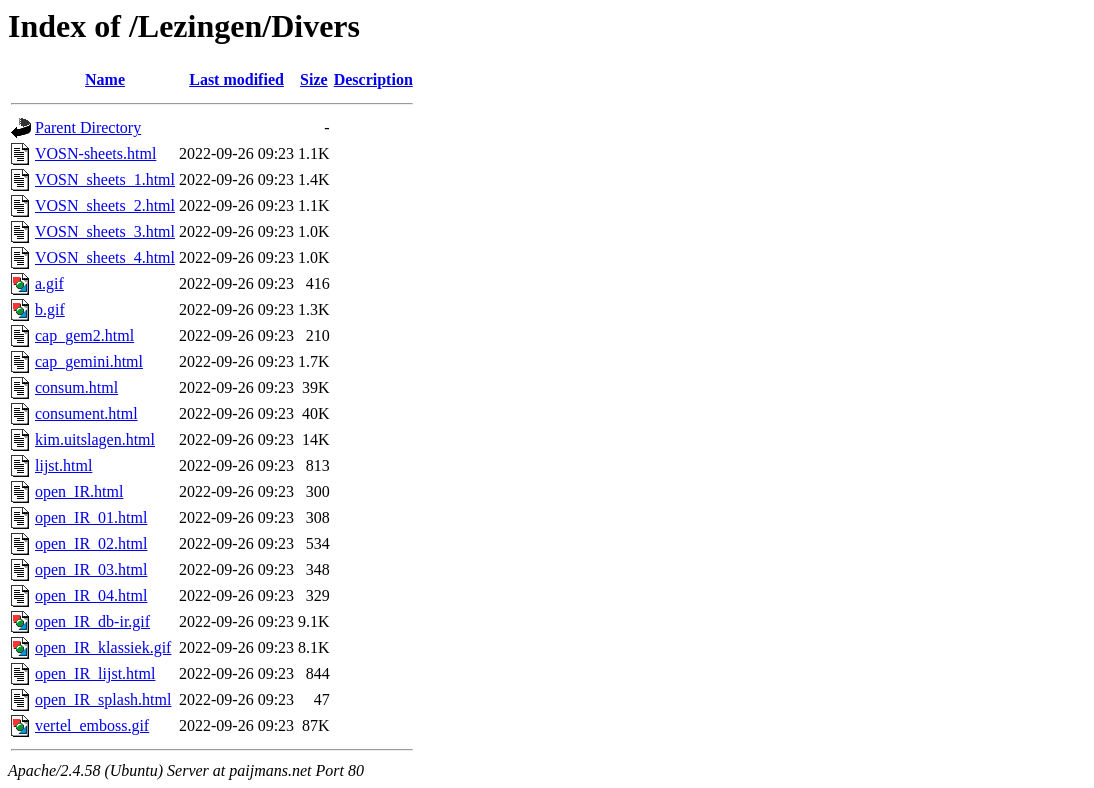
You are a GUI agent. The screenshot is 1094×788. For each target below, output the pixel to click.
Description (373, 79)
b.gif (50, 309)
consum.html (76, 387)
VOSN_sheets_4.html (105, 257)
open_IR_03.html (91, 569)
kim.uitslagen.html (95, 439)
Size (314, 79)
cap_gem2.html (84, 335)
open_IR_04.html (91, 595)
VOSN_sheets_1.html (105, 179)
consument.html (86, 413)
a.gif (49, 283)
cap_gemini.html (89, 361)
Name (105, 79)
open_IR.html (79, 491)
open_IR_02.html (91, 543)
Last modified (236, 79)
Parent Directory (88, 127)
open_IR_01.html (91, 517)
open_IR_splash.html (103, 699)
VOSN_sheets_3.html (105, 231)
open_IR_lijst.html (95, 673)
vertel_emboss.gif (92, 725)
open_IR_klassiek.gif (103, 647)
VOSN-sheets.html (95, 153)
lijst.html (63, 465)
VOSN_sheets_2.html (105, 205)
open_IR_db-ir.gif (92, 621)
